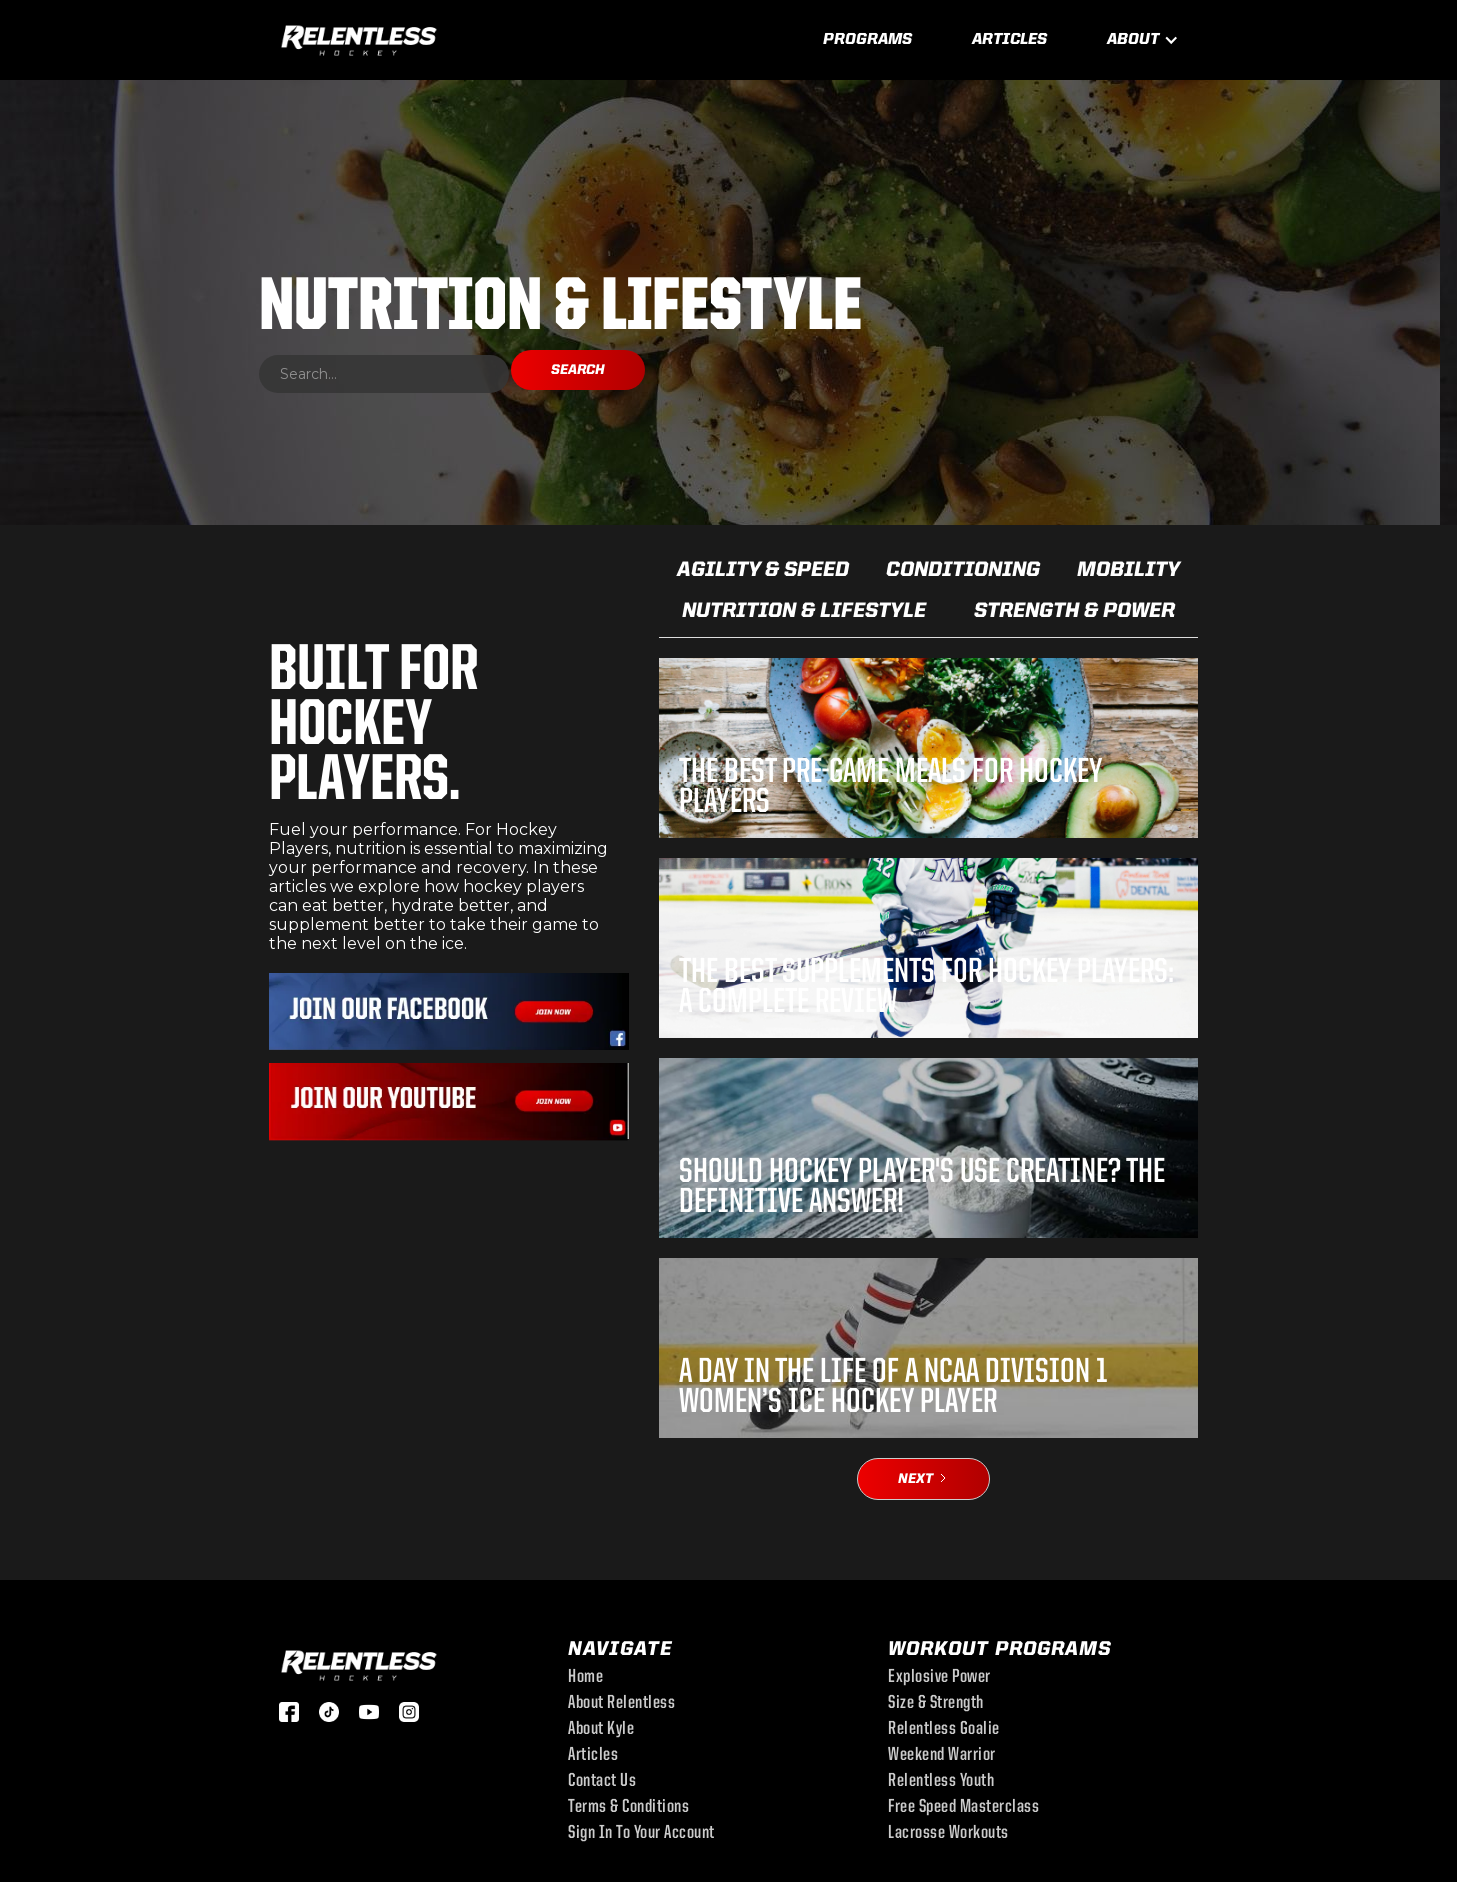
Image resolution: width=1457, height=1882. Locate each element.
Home (585, 1678)
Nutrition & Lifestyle (804, 611)
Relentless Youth (941, 1782)
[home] (359, 38)
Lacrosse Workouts (948, 1834)
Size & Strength (936, 1704)
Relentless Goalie (944, 1730)
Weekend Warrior (942, 1756)
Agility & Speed (763, 570)
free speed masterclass (963, 1808)
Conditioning (963, 570)
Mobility (1128, 570)
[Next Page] (923, 1479)
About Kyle (601, 1730)
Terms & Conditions (628, 1808)
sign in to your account (641, 1834)
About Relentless (621, 1704)
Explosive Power (939, 1678)
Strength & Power (1074, 611)
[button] (1143, 40)
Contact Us (602, 1782)
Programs (867, 40)
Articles (1009, 40)
